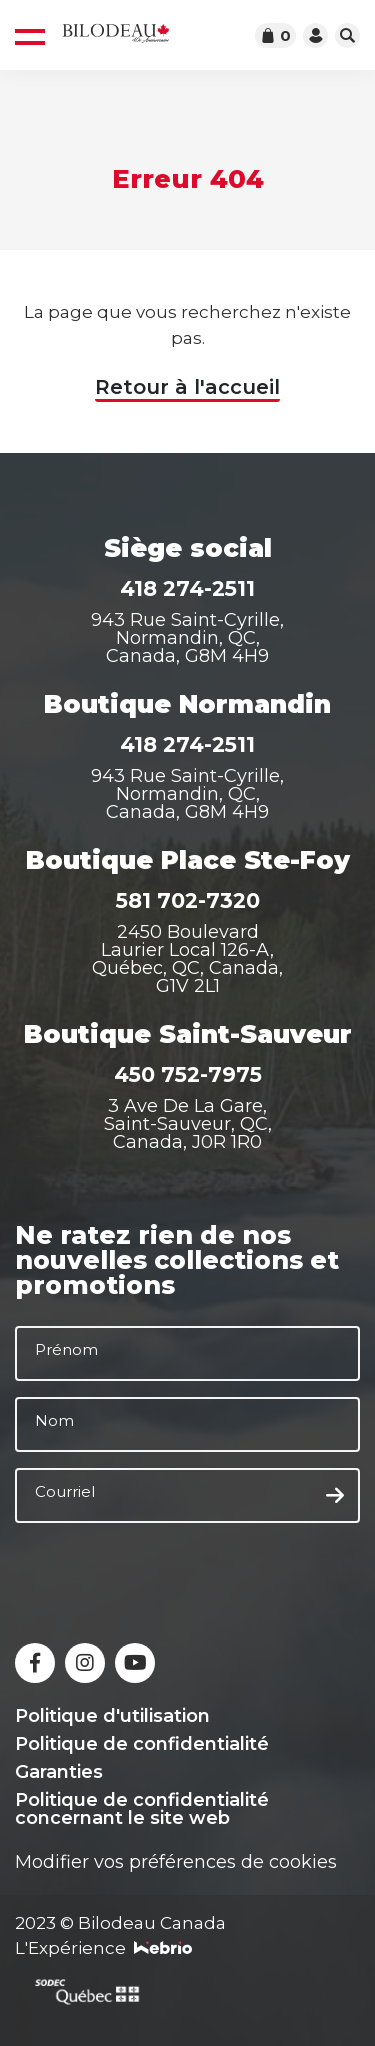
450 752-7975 (188, 1074)
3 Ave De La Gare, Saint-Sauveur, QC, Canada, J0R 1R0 (188, 1124)
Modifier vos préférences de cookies (176, 1862)
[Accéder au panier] (275, 35)
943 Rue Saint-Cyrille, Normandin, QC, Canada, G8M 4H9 (187, 638)
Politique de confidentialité (142, 1744)
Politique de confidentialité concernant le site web (142, 1809)
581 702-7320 (188, 900)
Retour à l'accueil (187, 387)
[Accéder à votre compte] (315, 35)
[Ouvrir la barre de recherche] (347, 35)
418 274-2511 (187, 588)
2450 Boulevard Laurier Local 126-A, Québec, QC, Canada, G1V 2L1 (187, 959)
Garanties (59, 1772)
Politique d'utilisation (112, 1716)
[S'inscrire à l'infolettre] (335, 1496)
